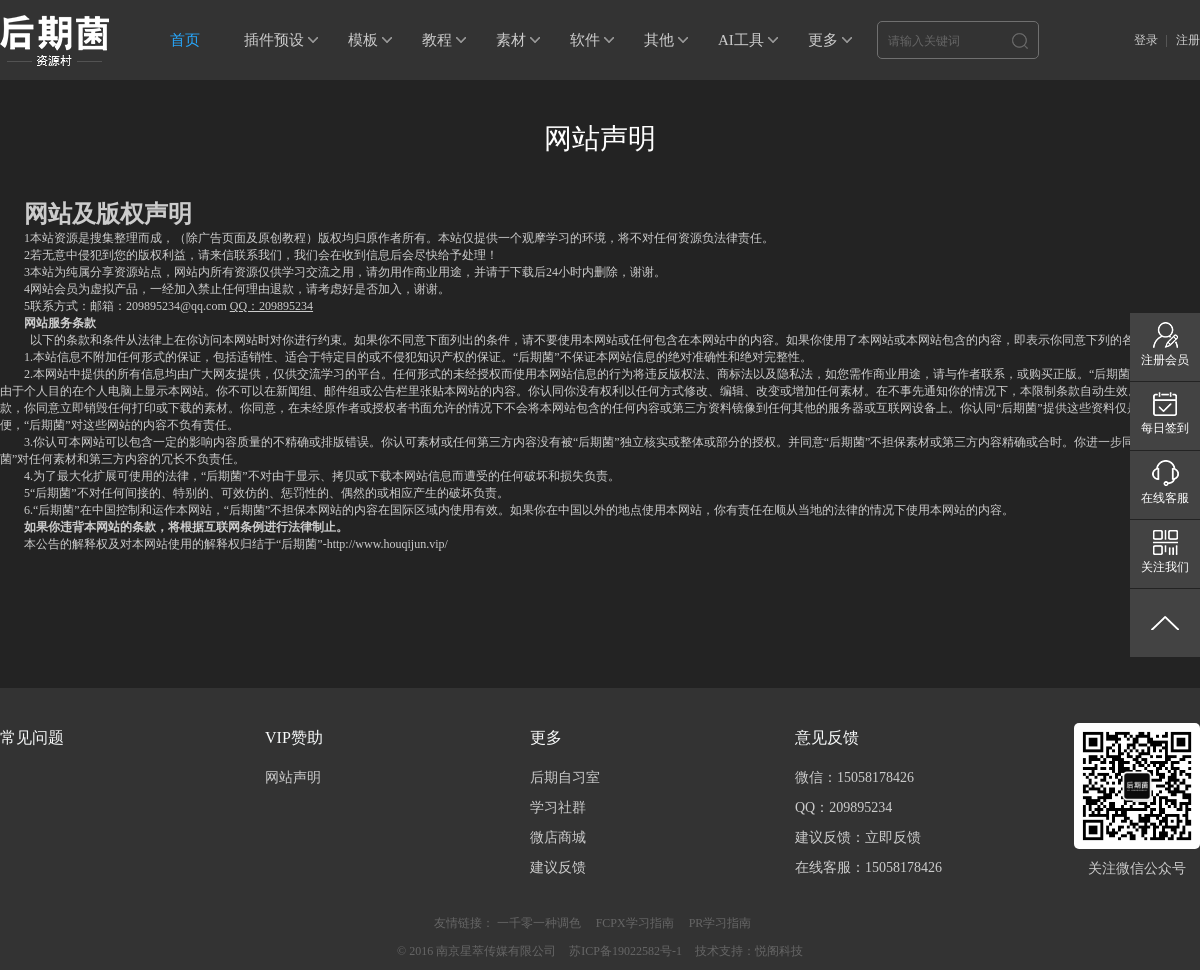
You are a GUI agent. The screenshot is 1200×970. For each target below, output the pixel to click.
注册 (1188, 40)
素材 (511, 40)
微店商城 (558, 837)
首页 (185, 40)
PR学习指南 (720, 923)
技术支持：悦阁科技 (749, 951)
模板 (363, 40)
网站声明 (293, 777)
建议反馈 (558, 867)
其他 (659, 40)
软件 (585, 40)
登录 (1146, 40)
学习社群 (558, 807)
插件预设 (274, 40)
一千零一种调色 (539, 923)
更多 (823, 40)
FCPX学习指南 (635, 923)
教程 (437, 40)
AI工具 (741, 40)
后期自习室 (565, 777)
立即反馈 (893, 837)
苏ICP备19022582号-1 (625, 951)
